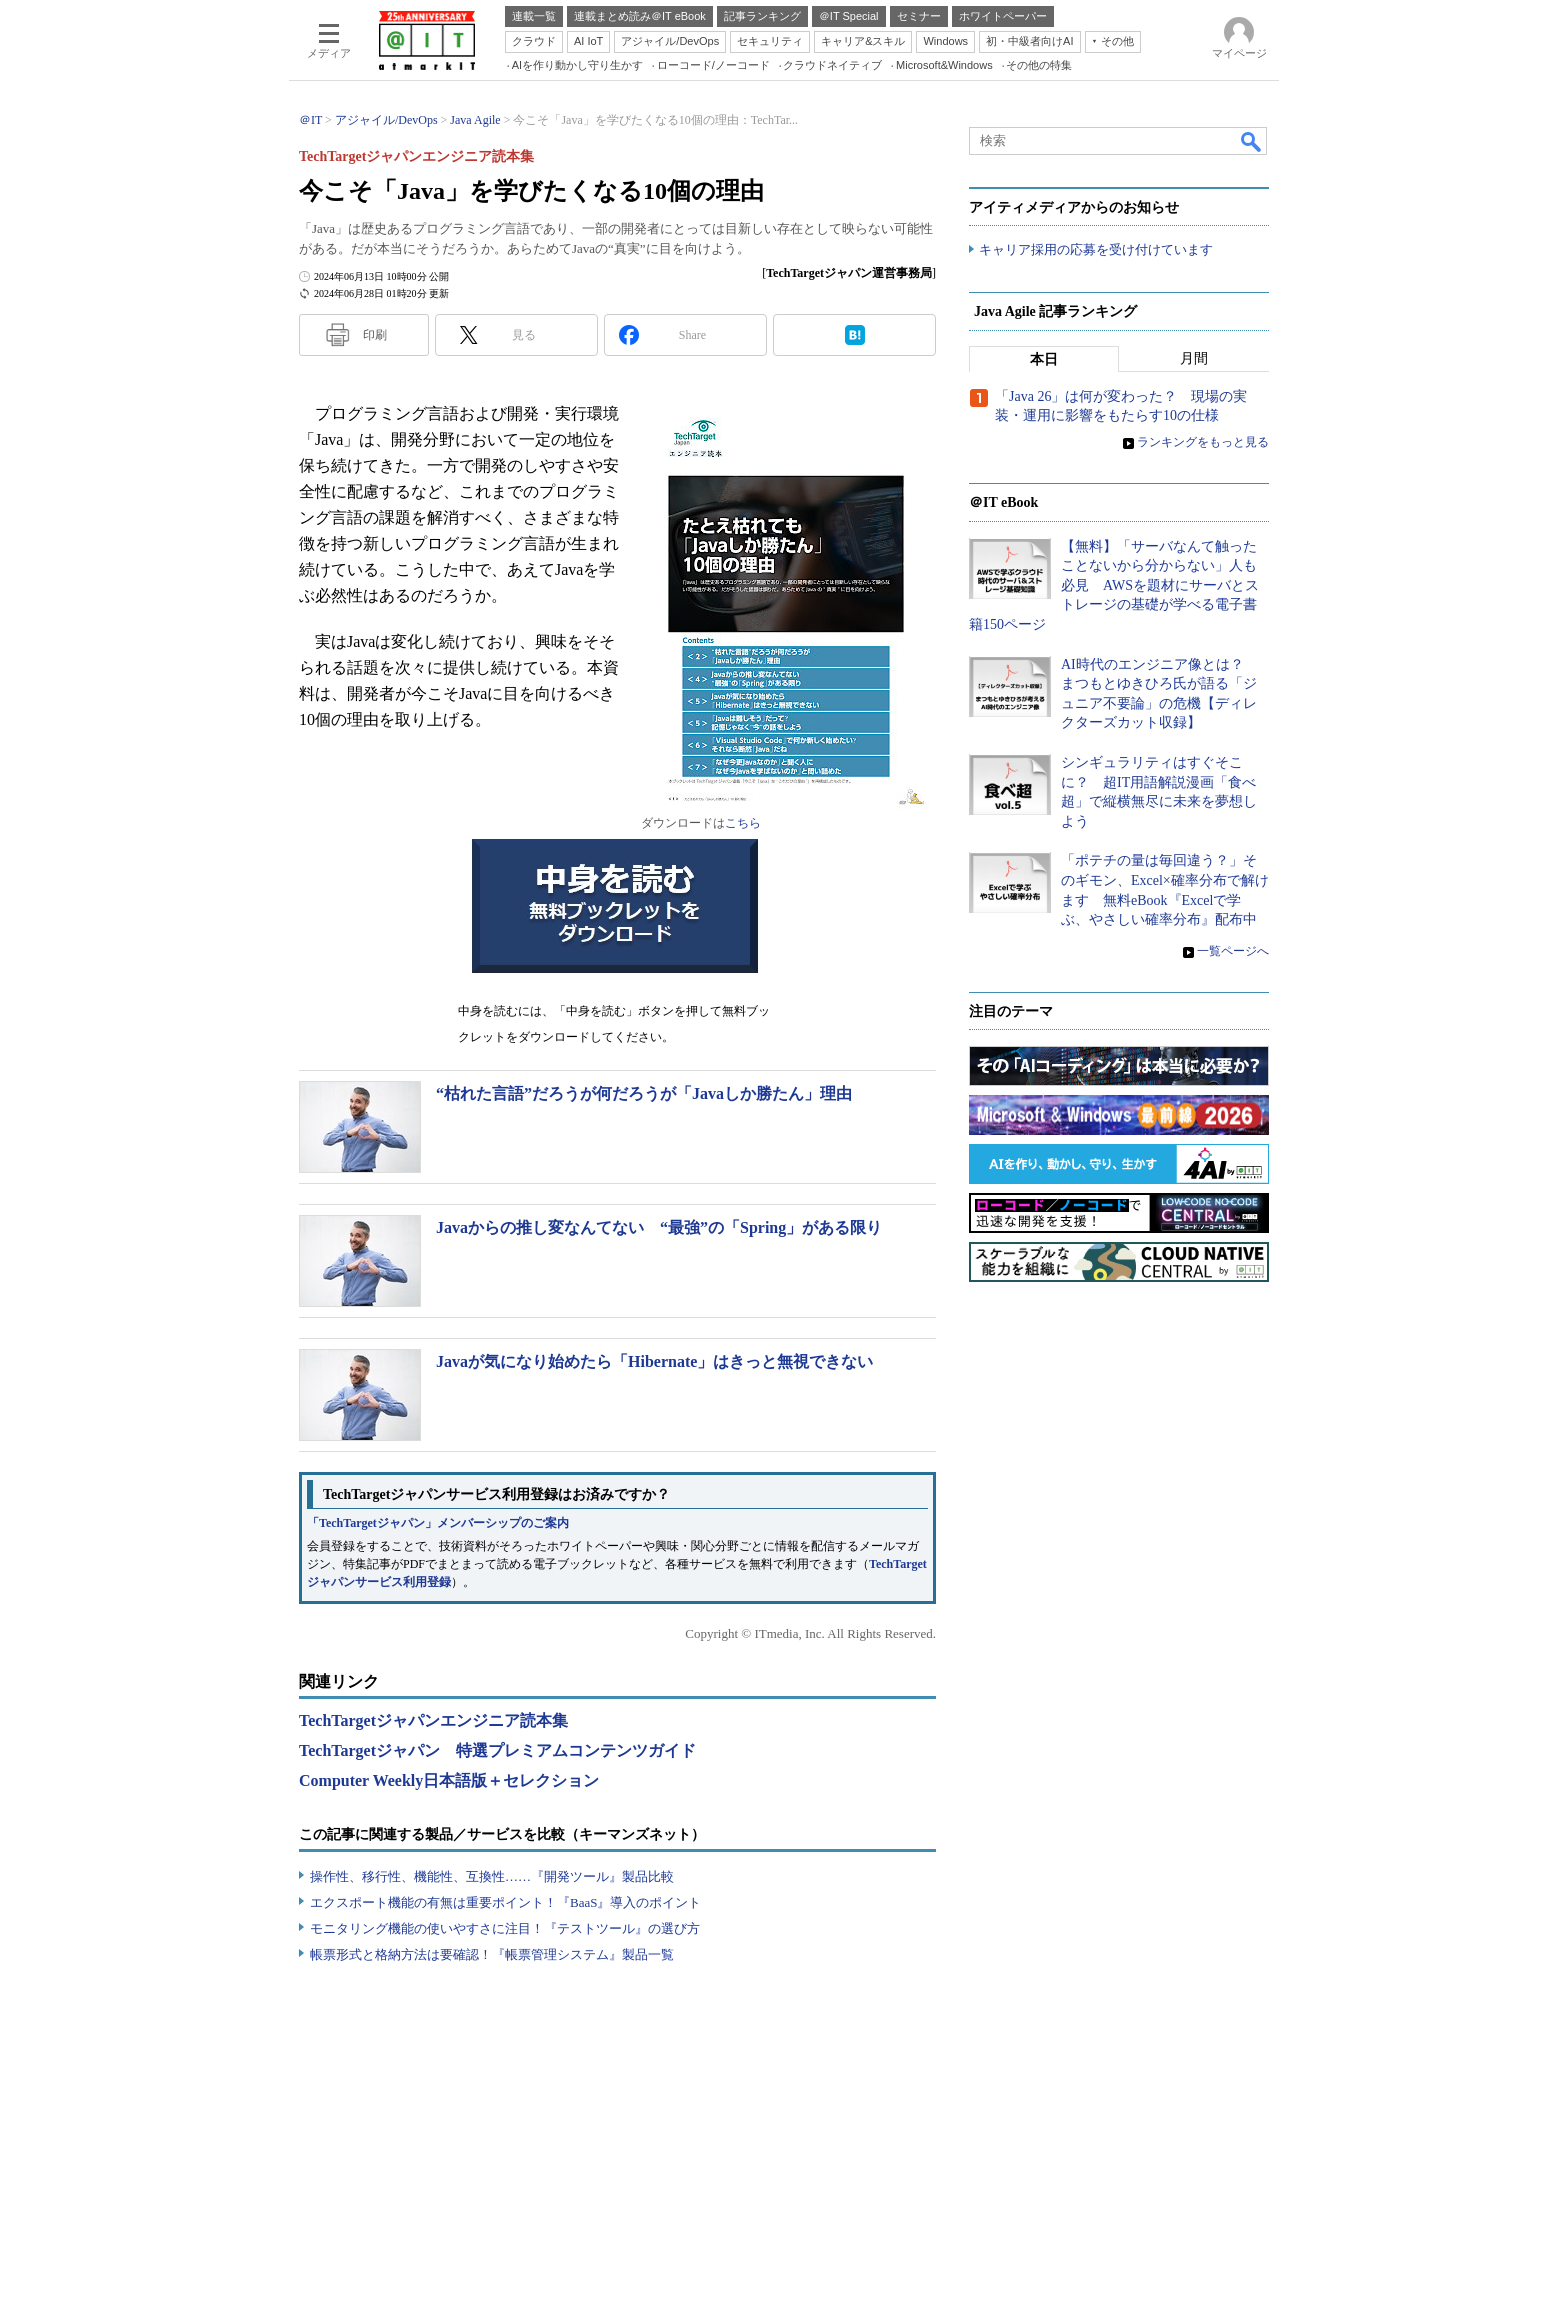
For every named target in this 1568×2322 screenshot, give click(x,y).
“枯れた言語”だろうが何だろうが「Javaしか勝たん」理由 (644, 1093)
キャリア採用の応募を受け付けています (1096, 250)
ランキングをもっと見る (1203, 443)
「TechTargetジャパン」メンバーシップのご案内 (438, 1523)
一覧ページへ (1233, 952)
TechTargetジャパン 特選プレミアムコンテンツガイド (497, 1750)
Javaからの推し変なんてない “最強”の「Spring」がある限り (659, 1227)
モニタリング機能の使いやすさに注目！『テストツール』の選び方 (505, 1928)
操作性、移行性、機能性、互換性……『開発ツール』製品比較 (492, 1876)
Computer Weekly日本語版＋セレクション (449, 1780)
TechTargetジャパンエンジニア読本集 (433, 1720)
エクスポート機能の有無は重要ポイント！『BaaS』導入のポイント (505, 1902)
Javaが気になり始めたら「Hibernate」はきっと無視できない (654, 1361)
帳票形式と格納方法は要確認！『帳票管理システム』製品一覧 (492, 1954)
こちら (743, 823)
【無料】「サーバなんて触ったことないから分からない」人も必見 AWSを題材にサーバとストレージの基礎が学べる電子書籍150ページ (1114, 586)
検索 (1252, 141)
